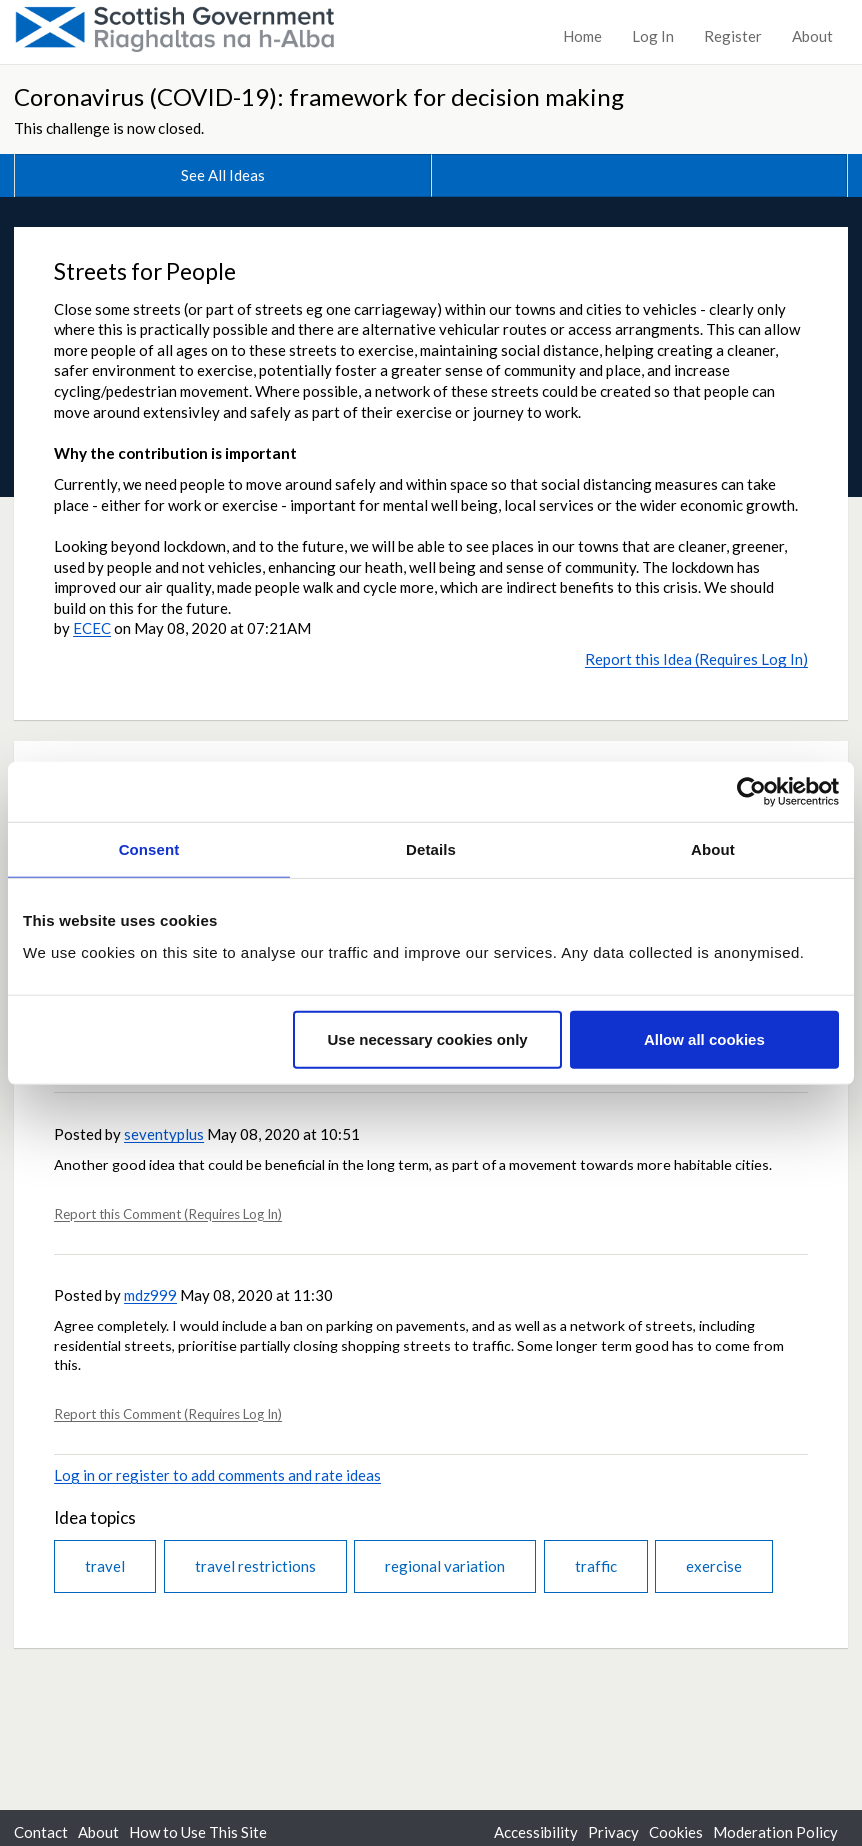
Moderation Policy (775, 1832)
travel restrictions (255, 1566)
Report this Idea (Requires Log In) (696, 659)
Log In (653, 36)
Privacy (613, 1832)
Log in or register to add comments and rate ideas (217, 1475)
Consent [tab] (149, 849)
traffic (596, 1566)
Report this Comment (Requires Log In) (168, 1214)
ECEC (92, 628)
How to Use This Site (198, 1832)
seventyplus (164, 1134)
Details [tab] (431, 849)
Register (733, 36)
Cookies (676, 1832)
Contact (41, 1832)
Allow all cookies (704, 1038)
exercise (714, 1566)
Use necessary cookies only (428, 1038)
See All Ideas (223, 175)
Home (582, 36)
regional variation (445, 1566)
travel (105, 1566)
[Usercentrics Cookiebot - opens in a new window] (751, 792)
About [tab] (713, 849)
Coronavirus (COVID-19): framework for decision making (319, 96)
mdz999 (150, 1295)
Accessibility (536, 1832)
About (812, 36)
